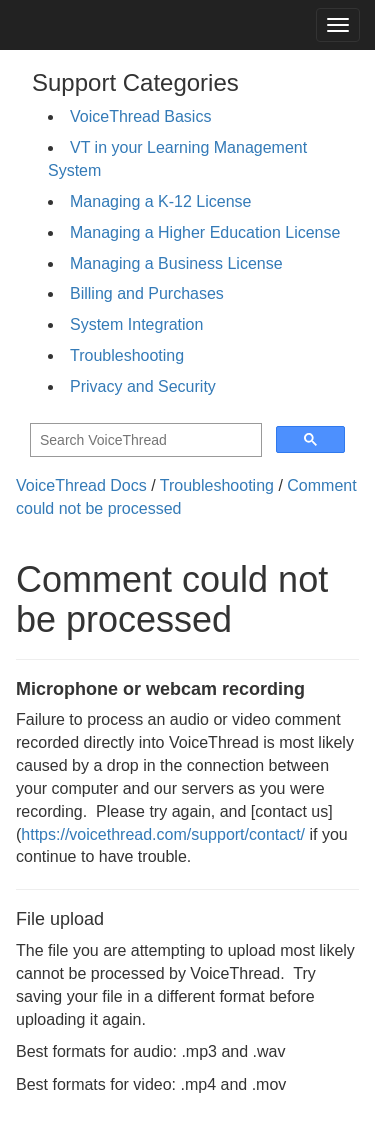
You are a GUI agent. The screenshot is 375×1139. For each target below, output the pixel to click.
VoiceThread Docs (81, 485)
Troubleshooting (127, 355)
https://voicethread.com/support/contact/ (163, 834)
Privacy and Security (143, 386)
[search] (144, 440)
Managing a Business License (176, 263)
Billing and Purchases (147, 293)
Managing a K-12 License (160, 201)
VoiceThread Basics (140, 116)
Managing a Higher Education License (205, 232)
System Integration (136, 324)
